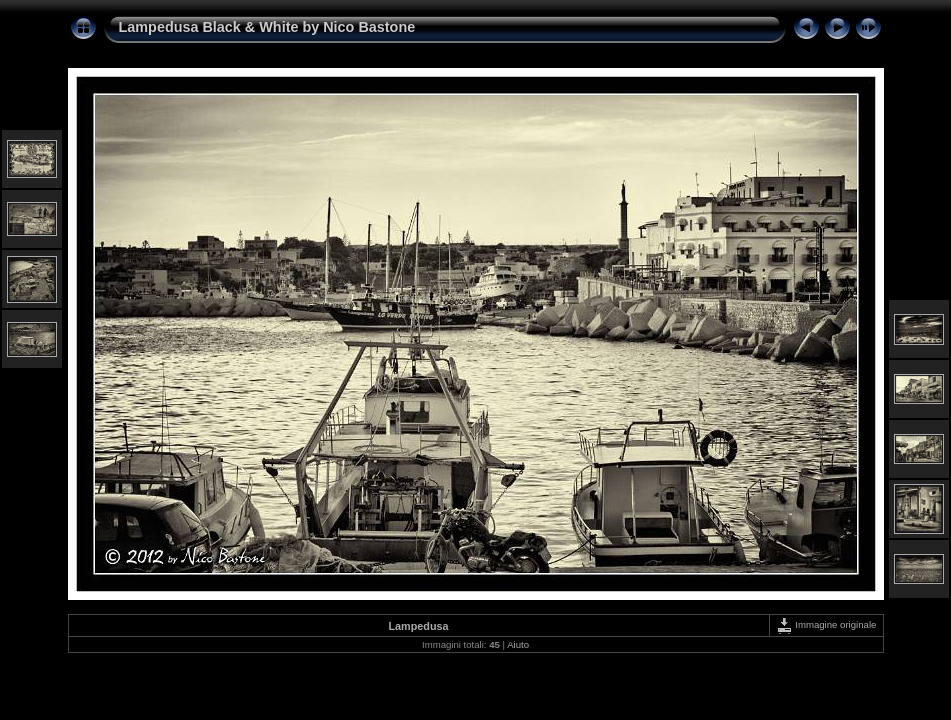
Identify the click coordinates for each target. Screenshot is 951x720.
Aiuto (518, 644)
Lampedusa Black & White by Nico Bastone (267, 27)
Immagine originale (826, 624)
